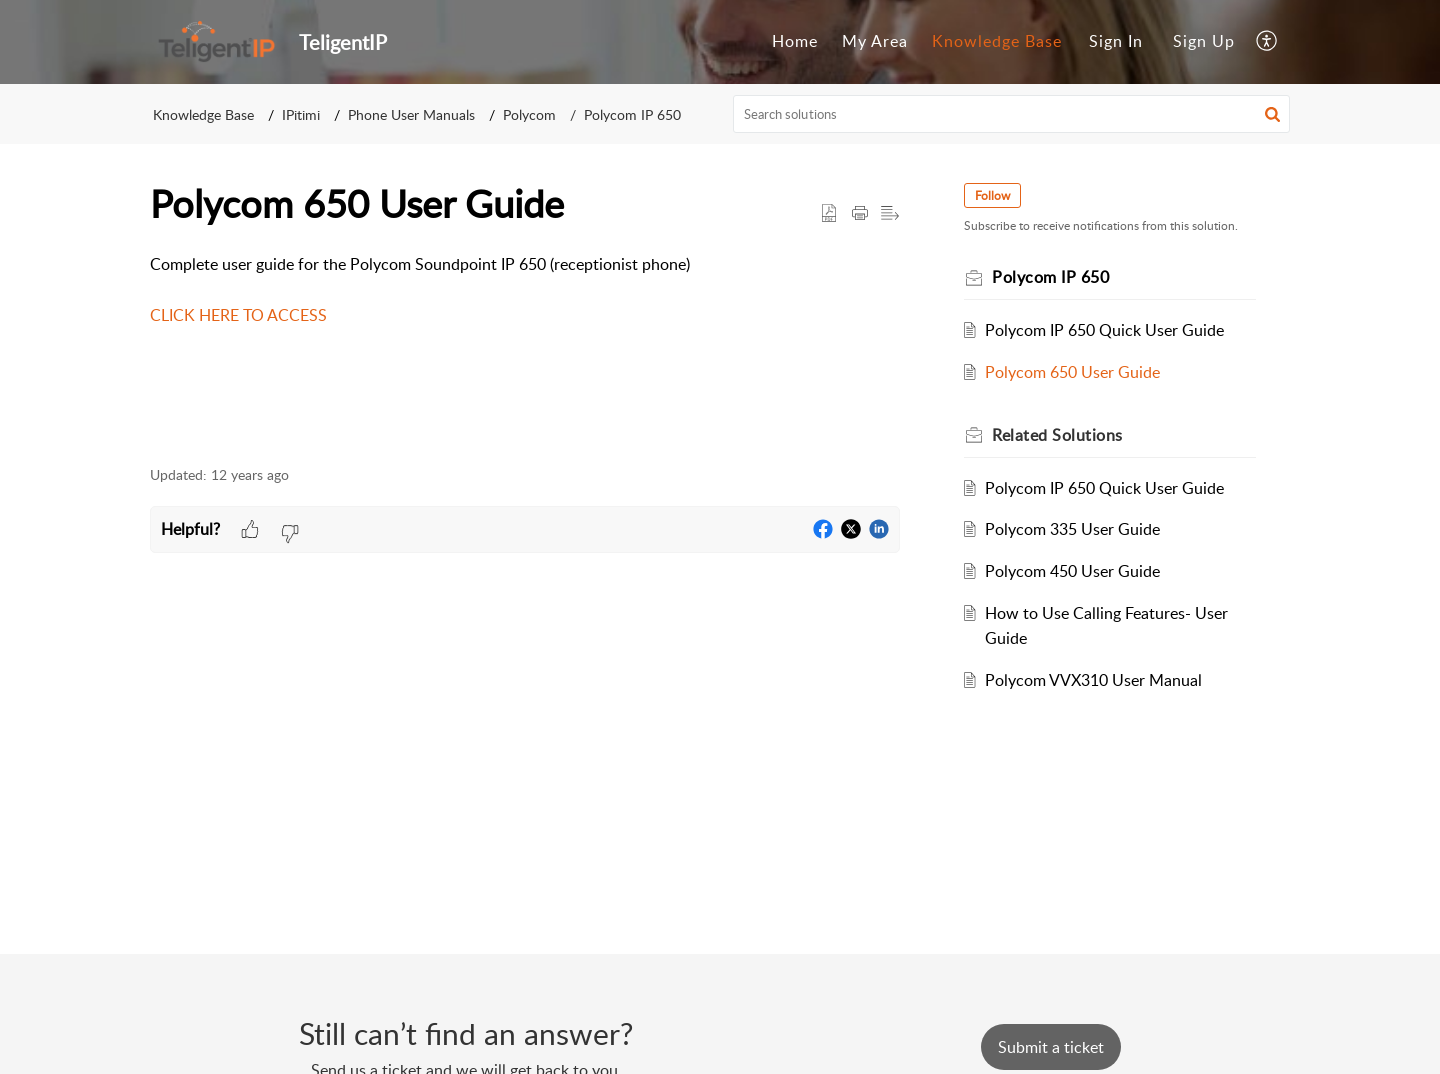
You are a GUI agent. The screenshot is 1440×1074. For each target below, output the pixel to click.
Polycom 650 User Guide (1072, 372)
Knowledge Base (997, 41)
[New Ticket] (1051, 1047)
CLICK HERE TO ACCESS (238, 315)
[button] (1267, 42)
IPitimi (301, 114)
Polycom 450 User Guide (1072, 571)
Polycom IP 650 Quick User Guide (1104, 330)
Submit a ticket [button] (1051, 1047)
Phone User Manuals (411, 114)
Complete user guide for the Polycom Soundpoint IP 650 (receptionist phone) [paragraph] (525, 291)
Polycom (529, 114)
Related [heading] (1057, 435)
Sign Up (1204, 41)
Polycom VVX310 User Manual (1093, 680)
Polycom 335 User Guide (1072, 529)
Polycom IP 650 (632, 114)
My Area (875, 41)
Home (795, 41)
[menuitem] (795, 42)
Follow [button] (992, 195)
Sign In (1116, 41)
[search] (1012, 114)
